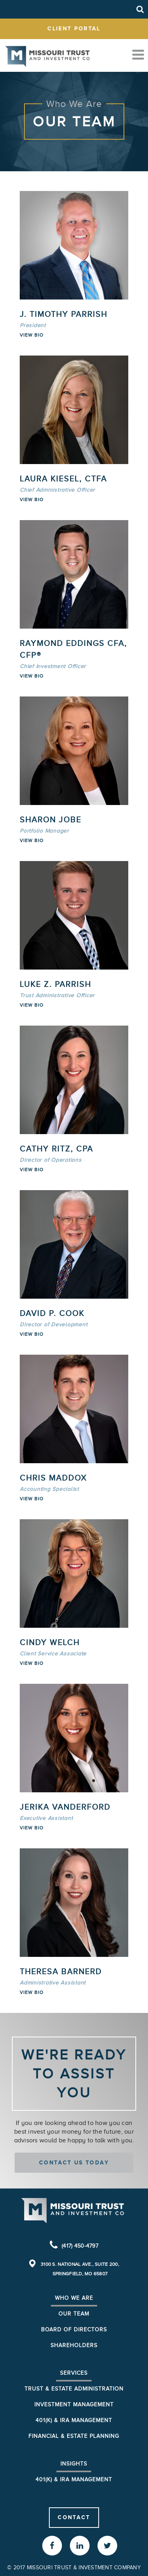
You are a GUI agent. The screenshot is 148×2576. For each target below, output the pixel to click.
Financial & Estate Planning (73, 2436)
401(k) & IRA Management (74, 2420)
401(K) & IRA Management (74, 2479)
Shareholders (74, 2345)
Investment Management (74, 2405)
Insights (73, 2464)
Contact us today (74, 2162)
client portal (74, 28)
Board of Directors (74, 2330)
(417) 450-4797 (80, 2246)
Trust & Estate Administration (74, 2389)
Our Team (73, 2314)
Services (74, 2373)
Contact (74, 2517)
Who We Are (74, 2298)
